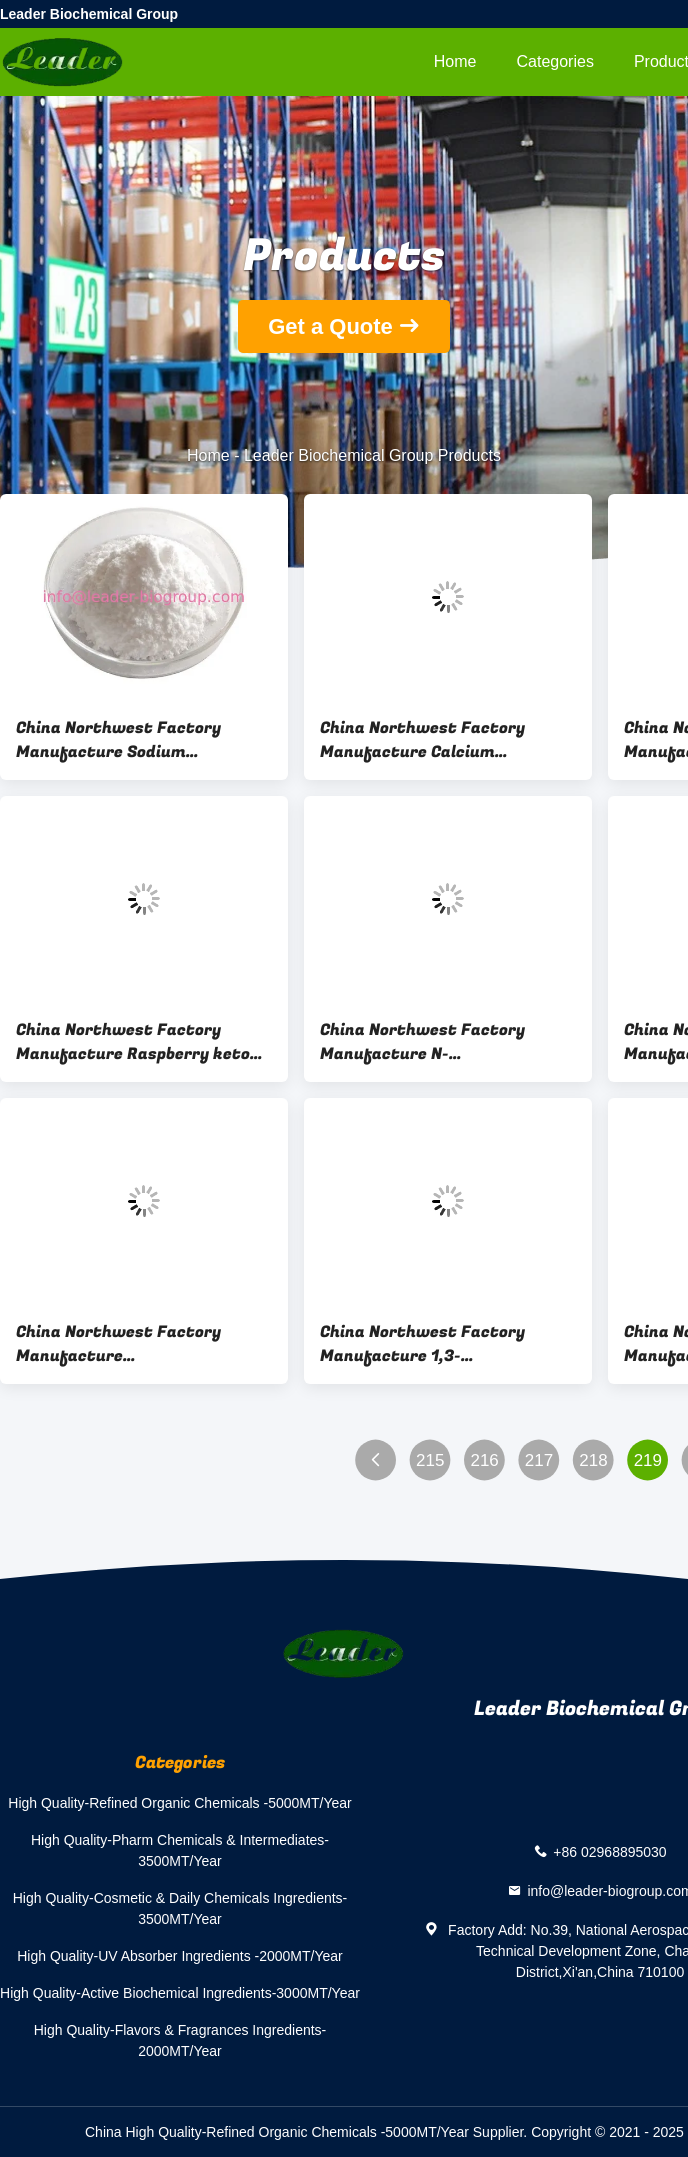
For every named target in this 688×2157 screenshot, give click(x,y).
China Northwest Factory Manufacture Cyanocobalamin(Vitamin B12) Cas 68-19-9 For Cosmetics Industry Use (135, 1344)
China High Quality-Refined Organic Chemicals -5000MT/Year (277, 2132)
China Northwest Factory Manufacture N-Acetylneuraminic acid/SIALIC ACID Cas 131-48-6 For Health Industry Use (439, 1042)
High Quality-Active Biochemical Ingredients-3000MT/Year (180, 1993)
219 (648, 1460)
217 (539, 1460)
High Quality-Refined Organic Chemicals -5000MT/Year (179, 1803)
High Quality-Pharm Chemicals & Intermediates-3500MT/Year (180, 1850)
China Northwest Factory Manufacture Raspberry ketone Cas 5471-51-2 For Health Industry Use (142, 1042)
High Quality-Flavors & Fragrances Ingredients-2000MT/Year (180, 2040)
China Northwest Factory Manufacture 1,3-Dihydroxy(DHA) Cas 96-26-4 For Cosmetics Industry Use (448, 1344)
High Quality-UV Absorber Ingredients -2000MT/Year (180, 1956)
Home (455, 61)
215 (430, 1460)
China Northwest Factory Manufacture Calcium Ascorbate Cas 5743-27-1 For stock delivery (434, 740)
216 (484, 1460)
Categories (555, 61)
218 (593, 1460)
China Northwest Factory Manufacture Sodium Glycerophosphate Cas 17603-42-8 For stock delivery (133, 740)
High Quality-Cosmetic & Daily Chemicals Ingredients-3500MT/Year (180, 1908)
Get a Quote (330, 326)
